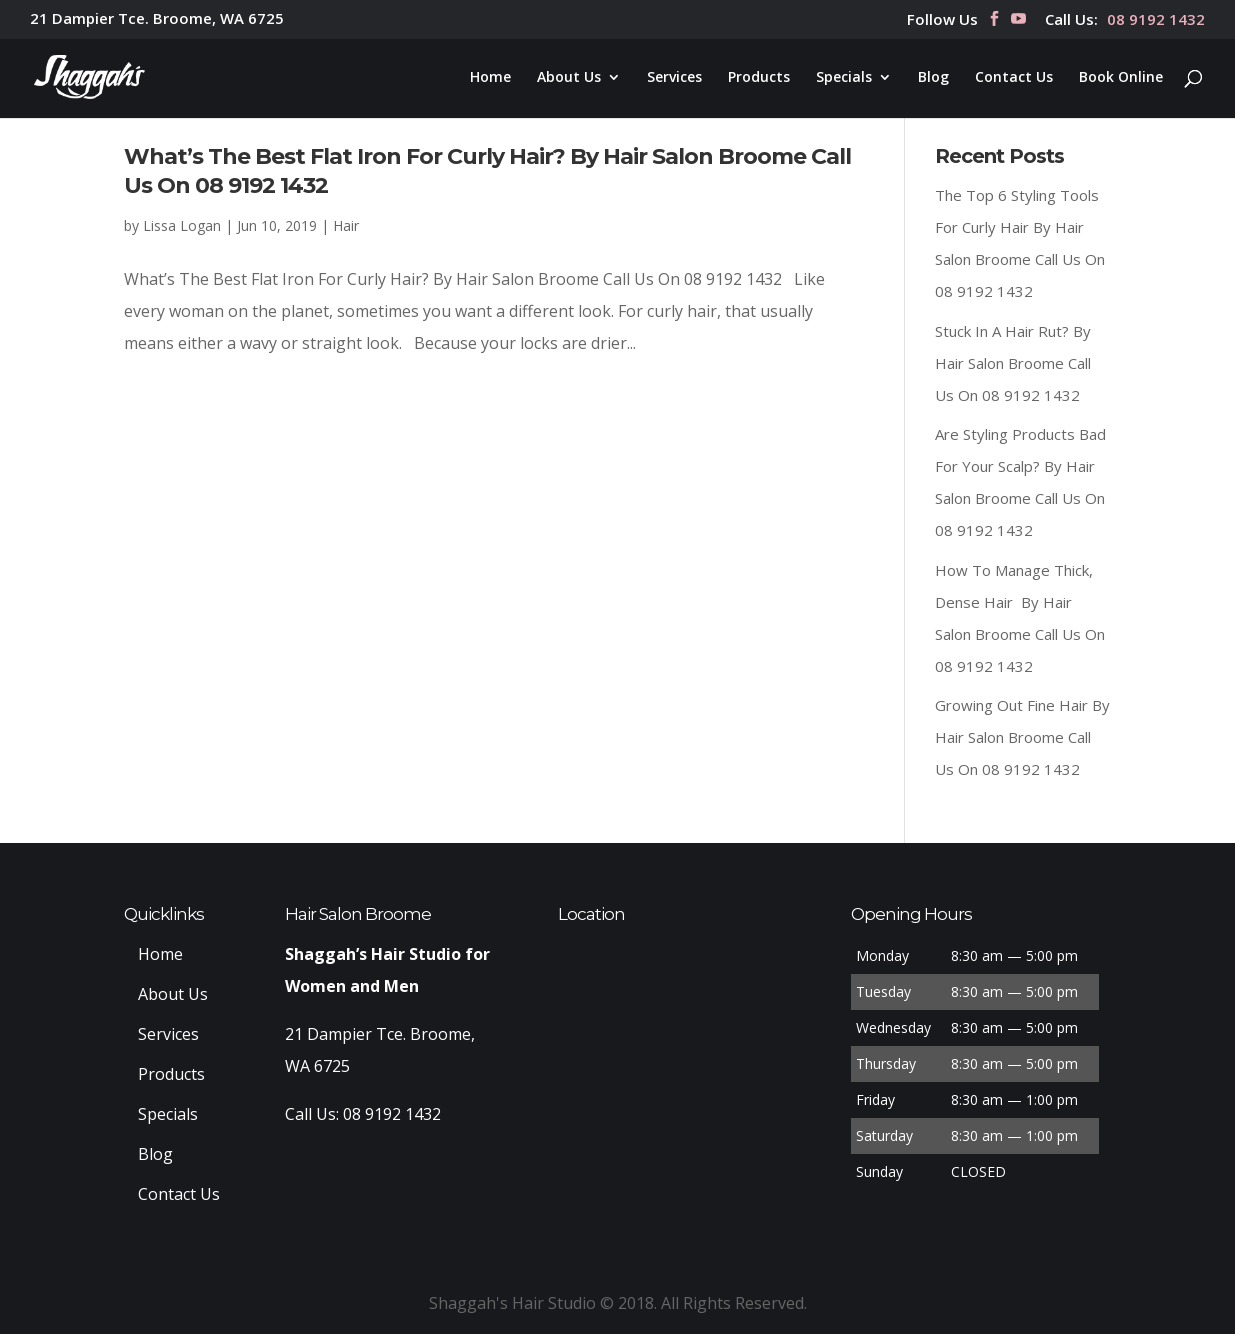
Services (674, 78)
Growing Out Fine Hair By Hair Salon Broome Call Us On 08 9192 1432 (1022, 737)
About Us (569, 78)
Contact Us (1014, 78)
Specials (844, 78)
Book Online (1121, 78)
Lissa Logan (182, 225)
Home (490, 78)
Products (759, 78)
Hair (346, 225)
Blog (933, 78)
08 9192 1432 (1156, 20)
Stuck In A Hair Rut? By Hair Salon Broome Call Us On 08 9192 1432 (1013, 363)
